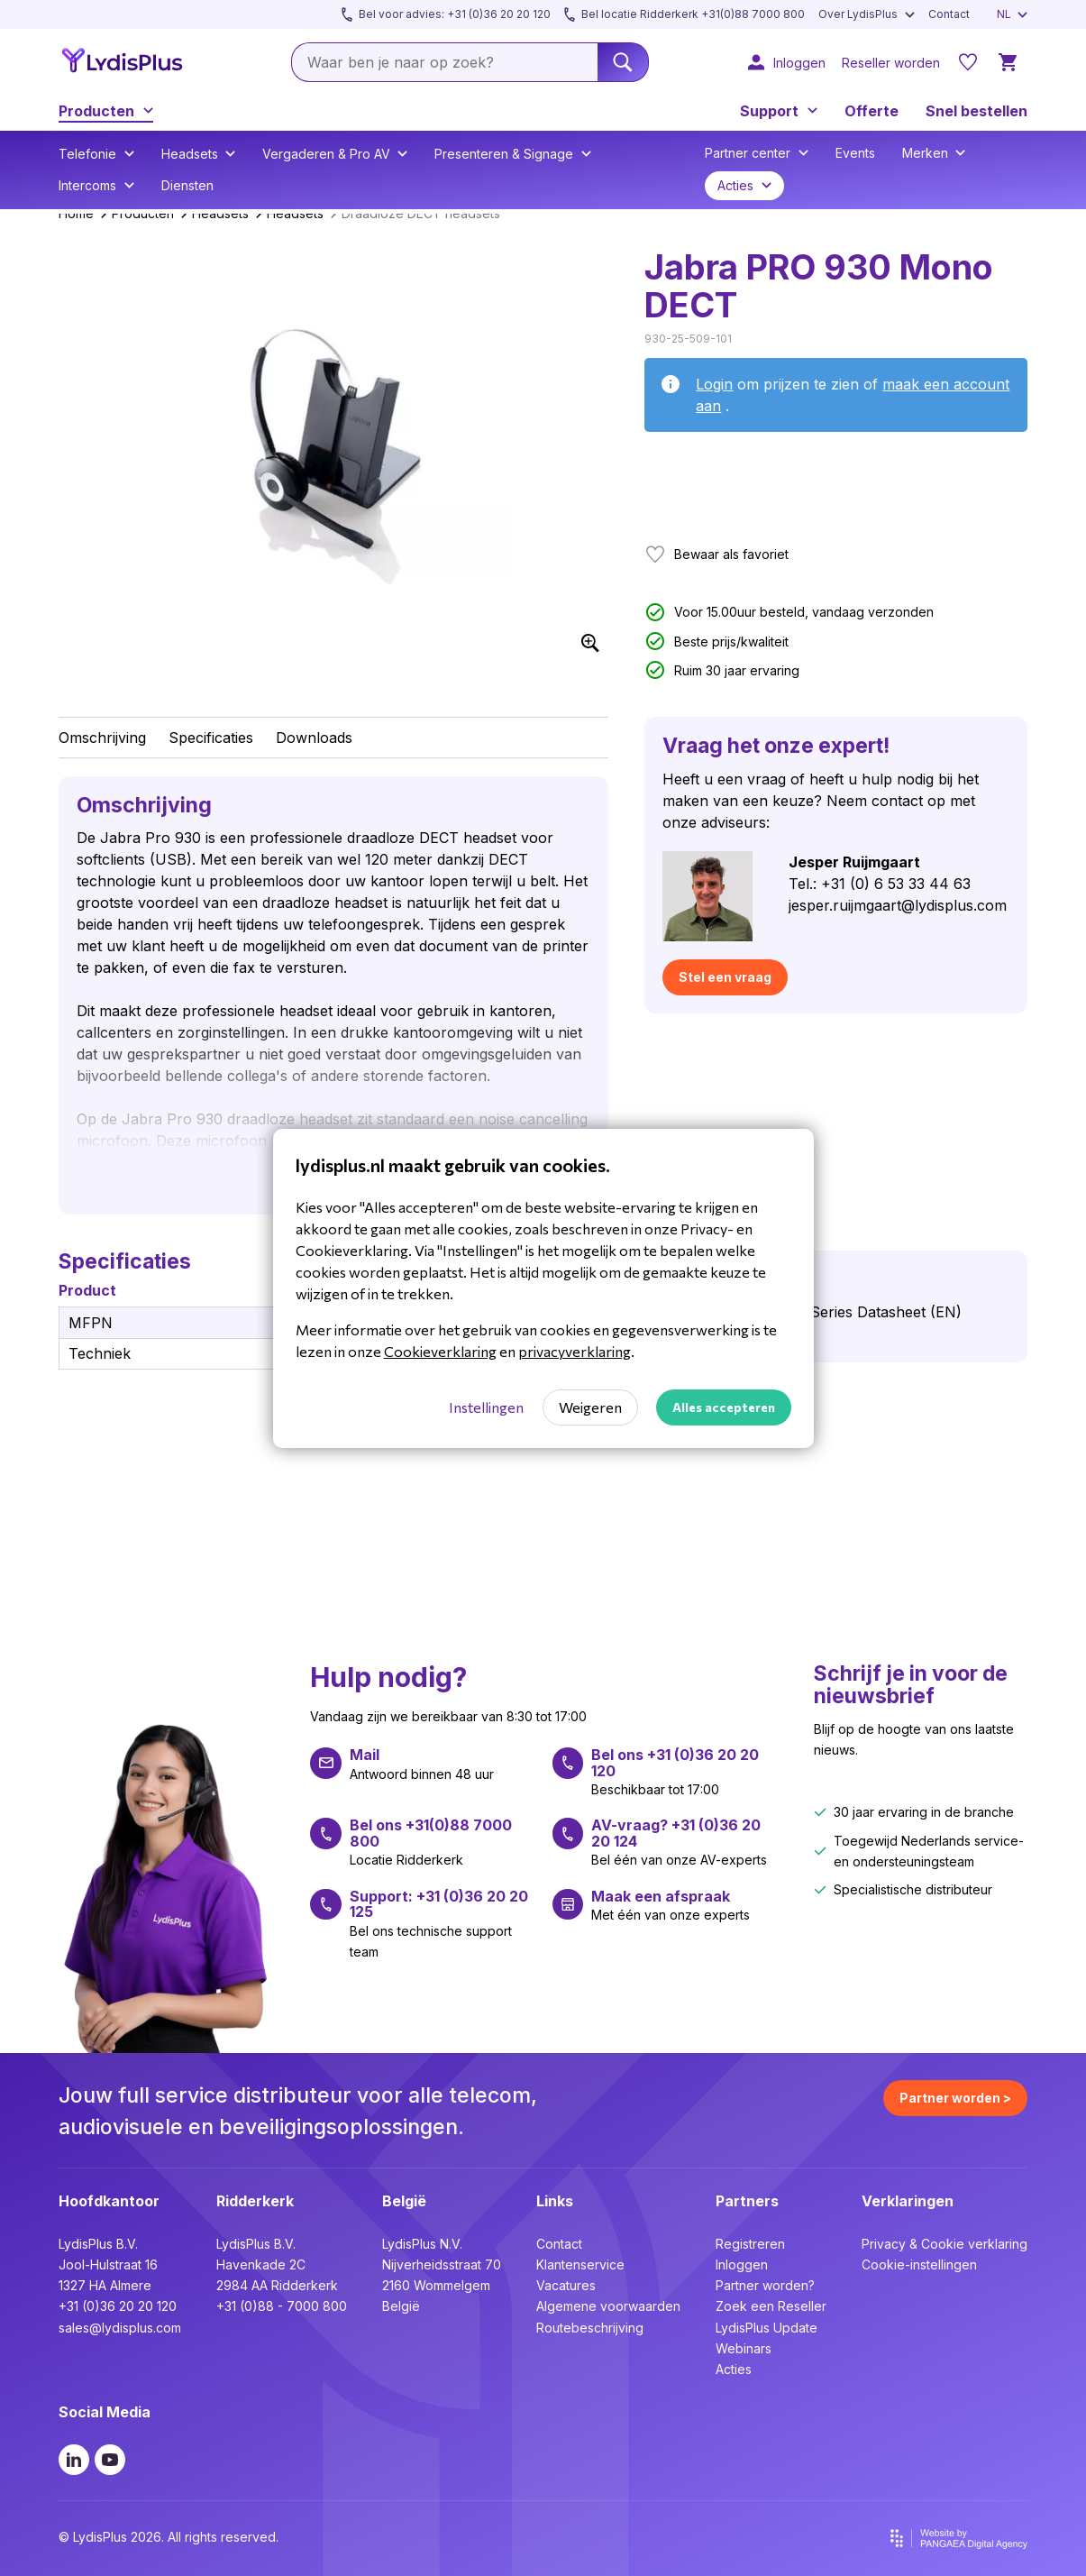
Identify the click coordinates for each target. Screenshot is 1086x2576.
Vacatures (566, 2285)
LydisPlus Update (766, 2327)
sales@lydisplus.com (120, 2327)
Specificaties (211, 738)
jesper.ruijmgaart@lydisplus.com (898, 905)
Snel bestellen (976, 111)
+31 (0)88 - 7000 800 (281, 2306)
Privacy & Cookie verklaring (944, 2243)
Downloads (314, 738)
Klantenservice (580, 2264)
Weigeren (590, 1407)
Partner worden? (765, 2285)
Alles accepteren (723, 1407)
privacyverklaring (574, 1351)
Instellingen (486, 1407)
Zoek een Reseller (771, 2306)
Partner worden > (955, 2097)
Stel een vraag (725, 977)
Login (714, 384)
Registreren (750, 2243)
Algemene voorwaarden (608, 2306)
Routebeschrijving (589, 2327)
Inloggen (742, 2264)
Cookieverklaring (440, 1351)
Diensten (187, 185)
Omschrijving (102, 738)
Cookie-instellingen (919, 2264)
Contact (559, 2243)
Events (855, 152)
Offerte (871, 111)
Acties (734, 2369)
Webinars (743, 2348)
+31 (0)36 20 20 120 (118, 2306)
